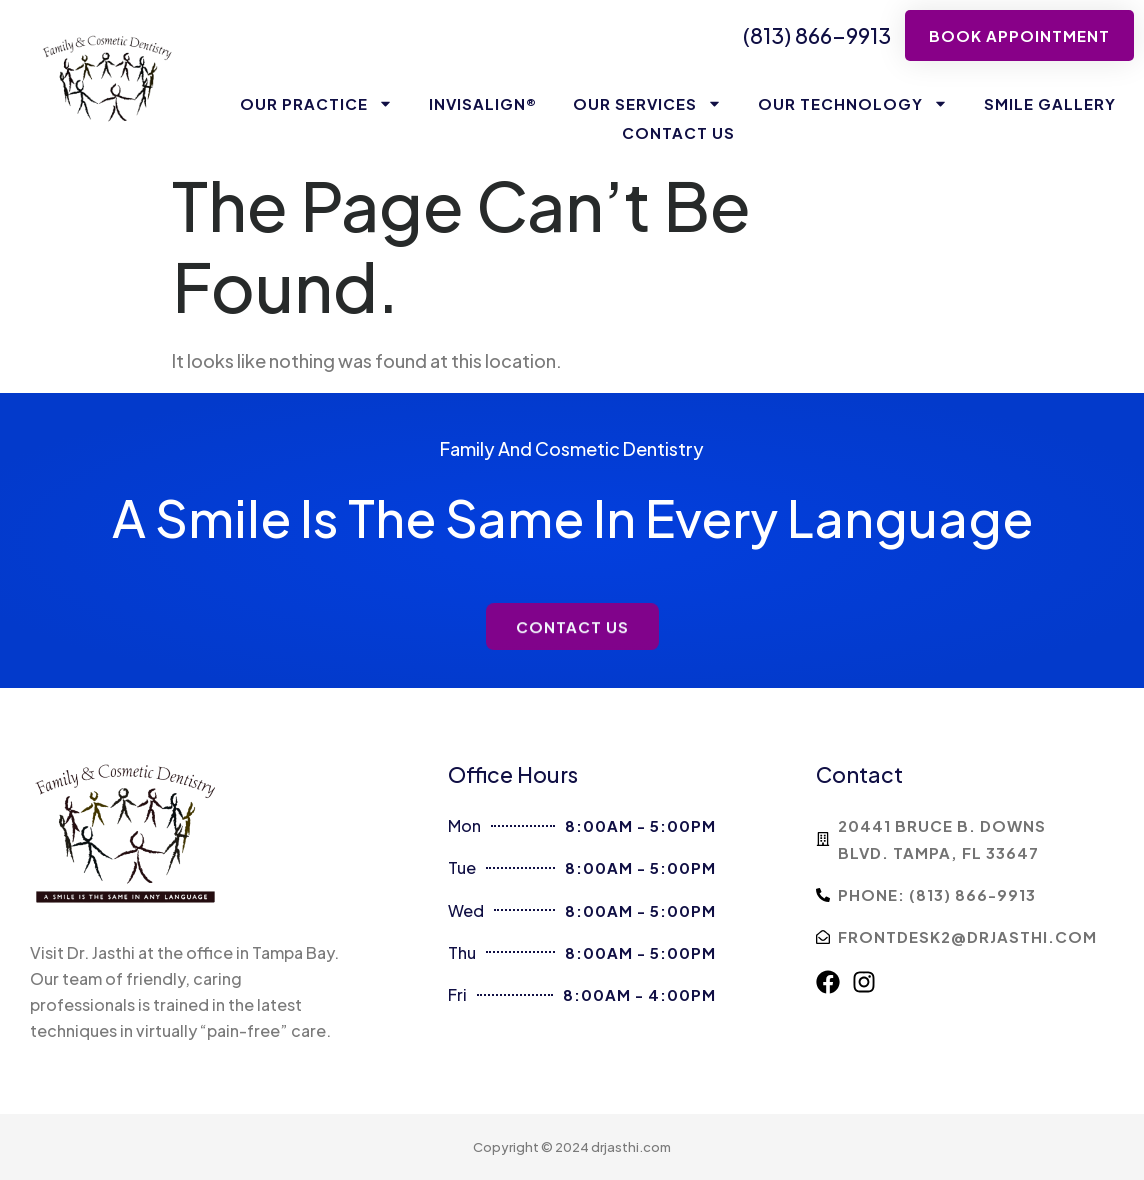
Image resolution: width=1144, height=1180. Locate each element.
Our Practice (316, 103)
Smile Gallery (1050, 103)
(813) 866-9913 (817, 35)
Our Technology (853, 103)
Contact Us (678, 132)
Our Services (647, 103)
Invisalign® (483, 103)
